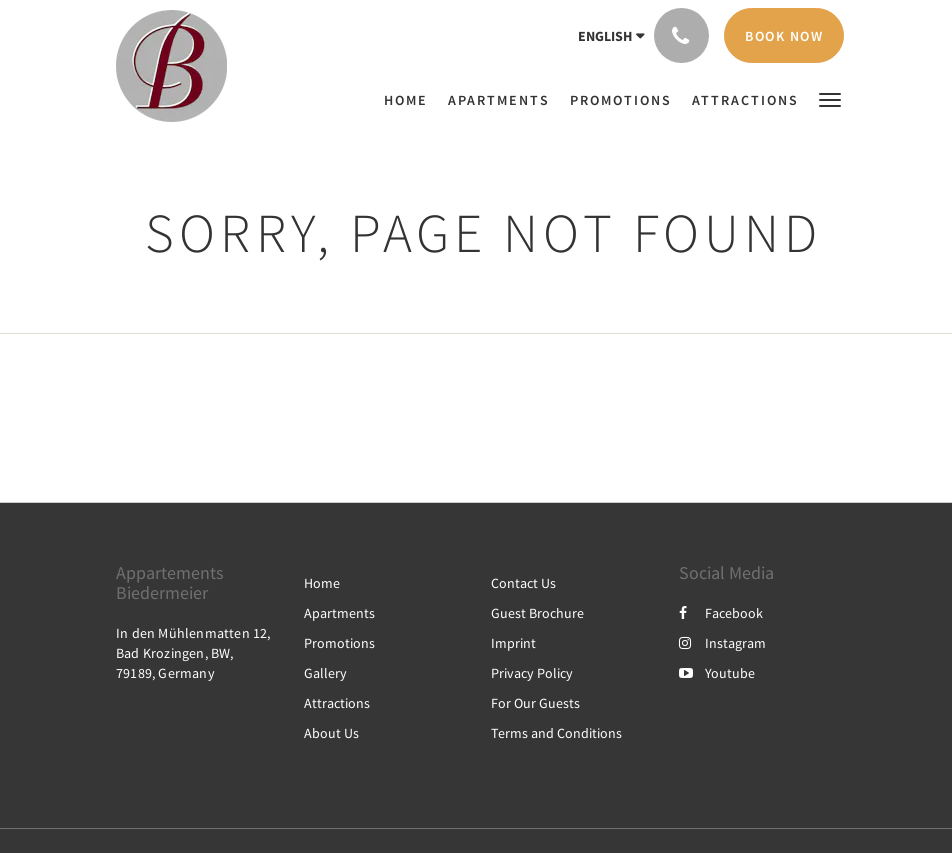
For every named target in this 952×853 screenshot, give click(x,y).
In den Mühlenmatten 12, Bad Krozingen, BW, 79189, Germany (193, 653)
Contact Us (523, 583)
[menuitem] (411, 100)
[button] (830, 98)
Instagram (722, 643)
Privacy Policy (532, 673)
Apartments (339, 613)
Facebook (721, 613)
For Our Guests (535, 703)
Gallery (325, 673)
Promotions (339, 643)
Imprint (513, 643)
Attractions (337, 703)
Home (322, 583)
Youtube (717, 673)
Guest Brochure (537, 613)
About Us (331, 733)
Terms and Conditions (556, 733)
